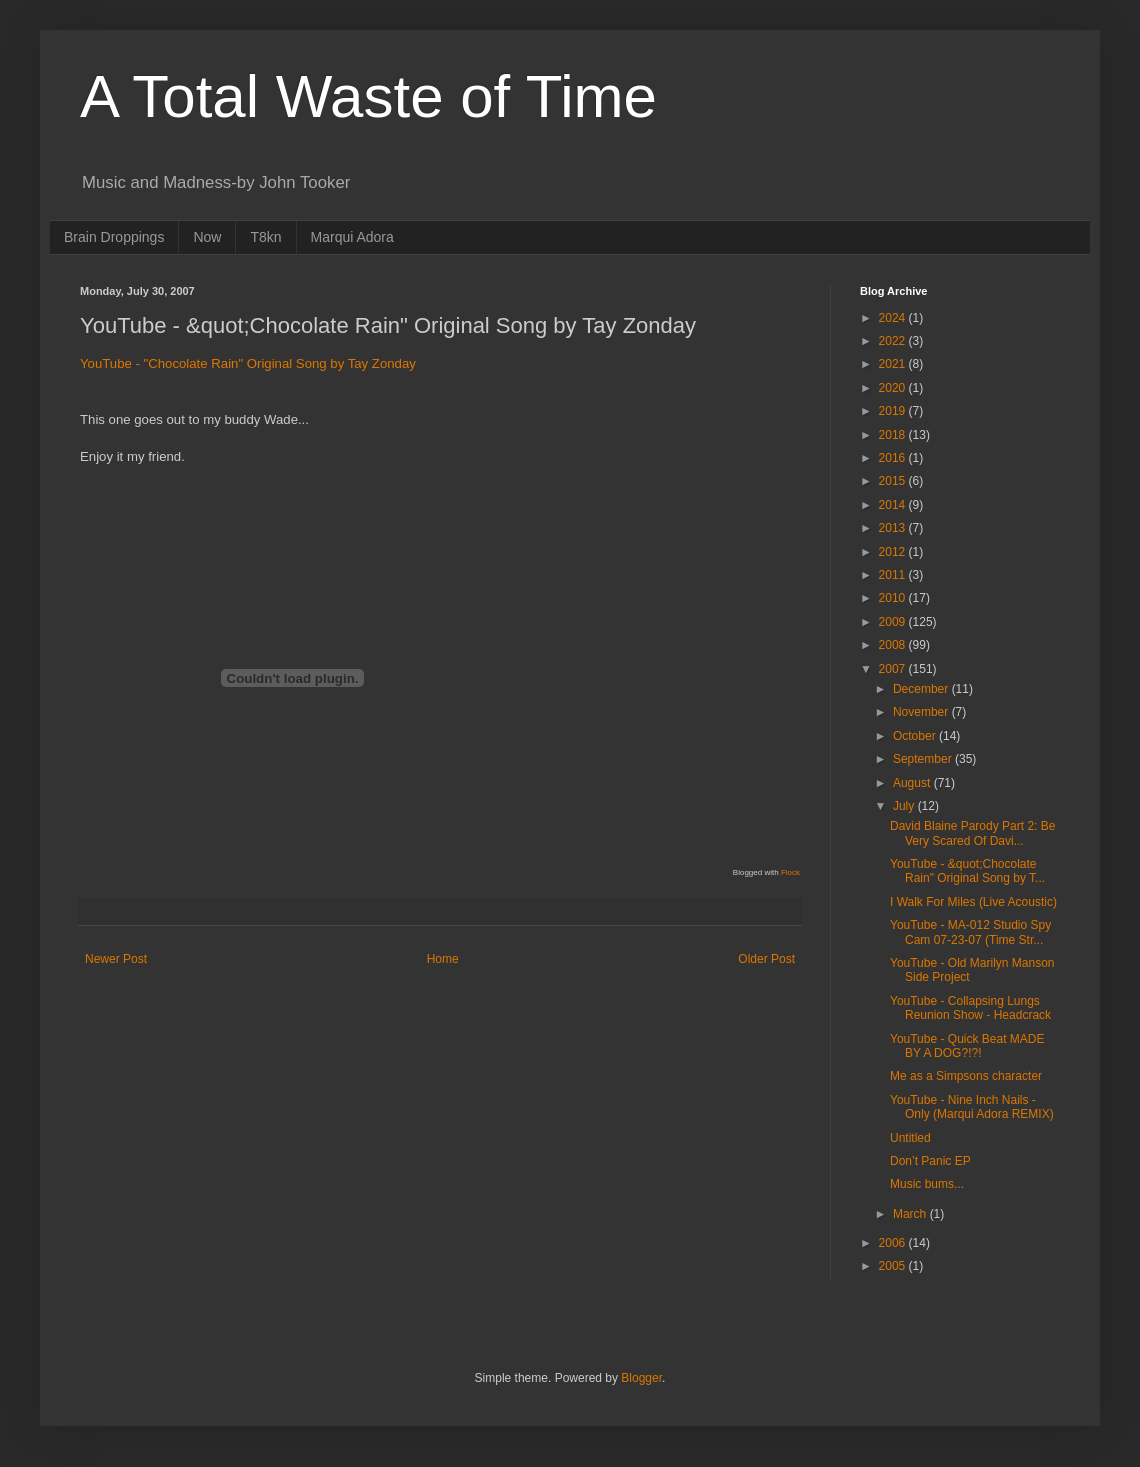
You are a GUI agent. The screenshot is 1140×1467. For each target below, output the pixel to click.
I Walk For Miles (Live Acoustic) (973, 902)
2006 (894, 1243)
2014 (894, 505)
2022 (894, 341)
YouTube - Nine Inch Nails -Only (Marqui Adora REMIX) (972, 1107)
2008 (894, 645)
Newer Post (116, 959)
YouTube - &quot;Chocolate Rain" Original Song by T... (967, 871)
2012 (894, 552)
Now (207, 237)
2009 (894, 622)
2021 (894, 364)
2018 (894, 435)
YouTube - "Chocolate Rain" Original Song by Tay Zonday (248, 363)
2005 (894, 1266)
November (922, 712)
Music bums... (927, 1184)
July (905, 806)
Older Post (766, 959)
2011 (894, 575)
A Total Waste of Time (368, 96)
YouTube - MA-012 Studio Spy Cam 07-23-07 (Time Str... (970, 932)
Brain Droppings (114, 237)
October (916, 736)
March (911, 1214)
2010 (894, 598)
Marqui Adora (352, 237)
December (922, 689)
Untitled (910, 1138)
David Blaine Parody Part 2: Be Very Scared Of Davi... (972, 833)
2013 (894, 528)
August (913, 783)
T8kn (265, 237)
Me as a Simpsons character (966, 1076)
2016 (894, 458)
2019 (894, 411)
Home (443, 959)
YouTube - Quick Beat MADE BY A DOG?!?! (967, 1046)
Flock (790, 872)
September (924, 759)
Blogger (641, 1378)
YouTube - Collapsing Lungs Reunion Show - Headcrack (970, 1008)
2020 (894, 388)
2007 (894, 669)
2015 (894, 481)
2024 (894, 318)
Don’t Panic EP (930, 1161)
